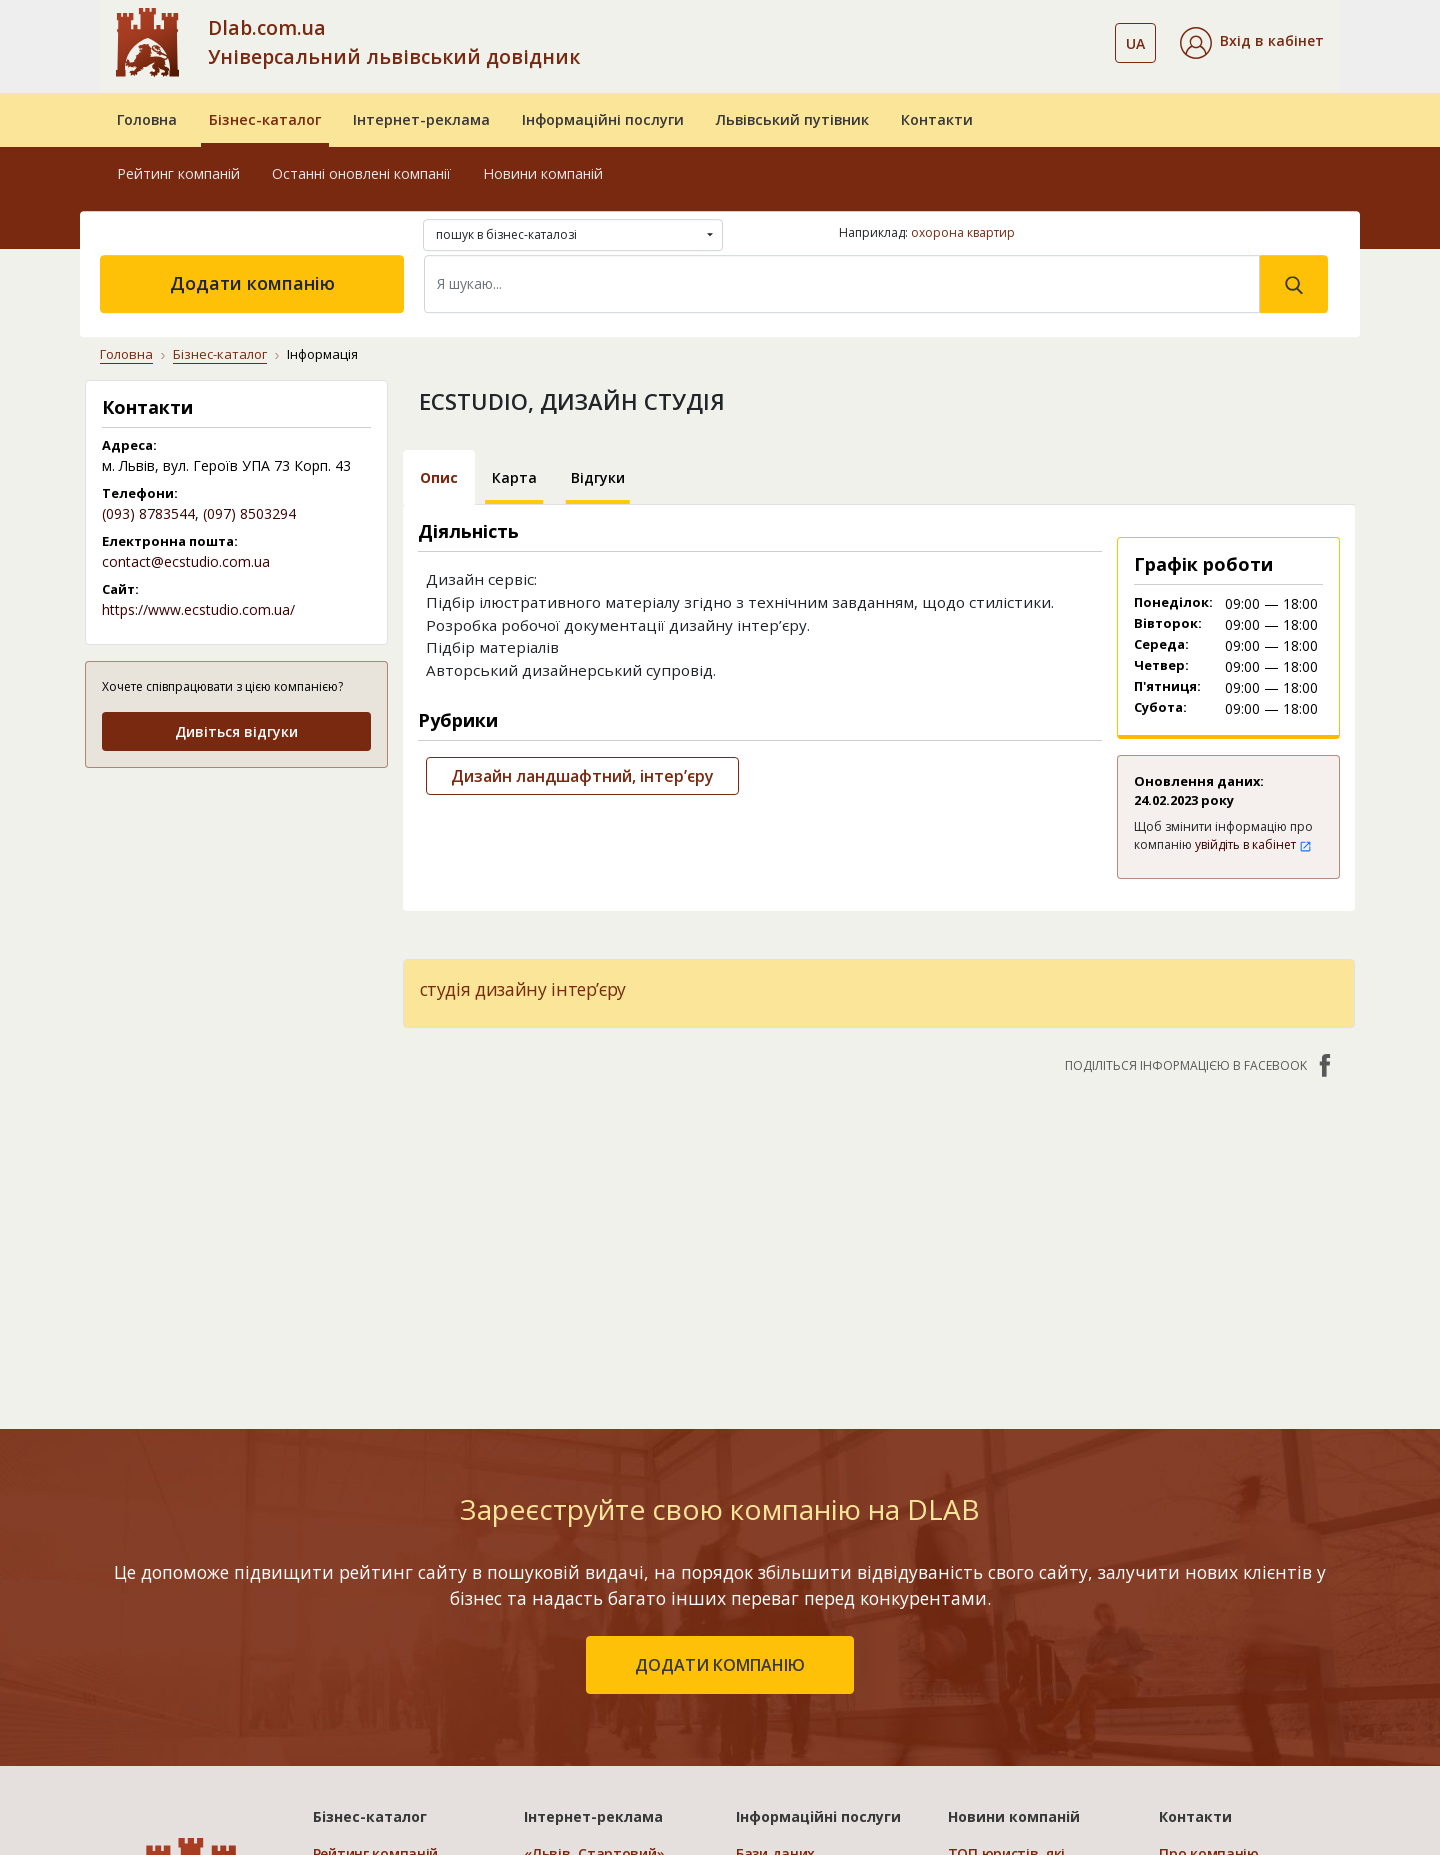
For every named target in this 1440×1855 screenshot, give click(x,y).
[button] (1252, 43)
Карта (514, 477)
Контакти (937, 119)
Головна (147, 119)
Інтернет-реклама (421, 119)
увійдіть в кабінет (1253, 844)
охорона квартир (963, 232)
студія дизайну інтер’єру (523, 989)
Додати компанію (252, 283)
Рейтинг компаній (178, 173)
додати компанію (720, 1665)
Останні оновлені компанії (361, 173)
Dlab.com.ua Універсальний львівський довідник (394, 42)
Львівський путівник (792, 119)
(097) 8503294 (249, 513)
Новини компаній (543, 173)
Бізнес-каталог (265, 119)
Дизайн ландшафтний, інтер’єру (582, 776)
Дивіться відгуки (236, 731)
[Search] (842, 284)
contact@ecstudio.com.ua (186, 561)
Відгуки (598, 477)
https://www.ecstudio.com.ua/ (198, 609)
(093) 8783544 (148, 513)
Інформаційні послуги (603, 119)
